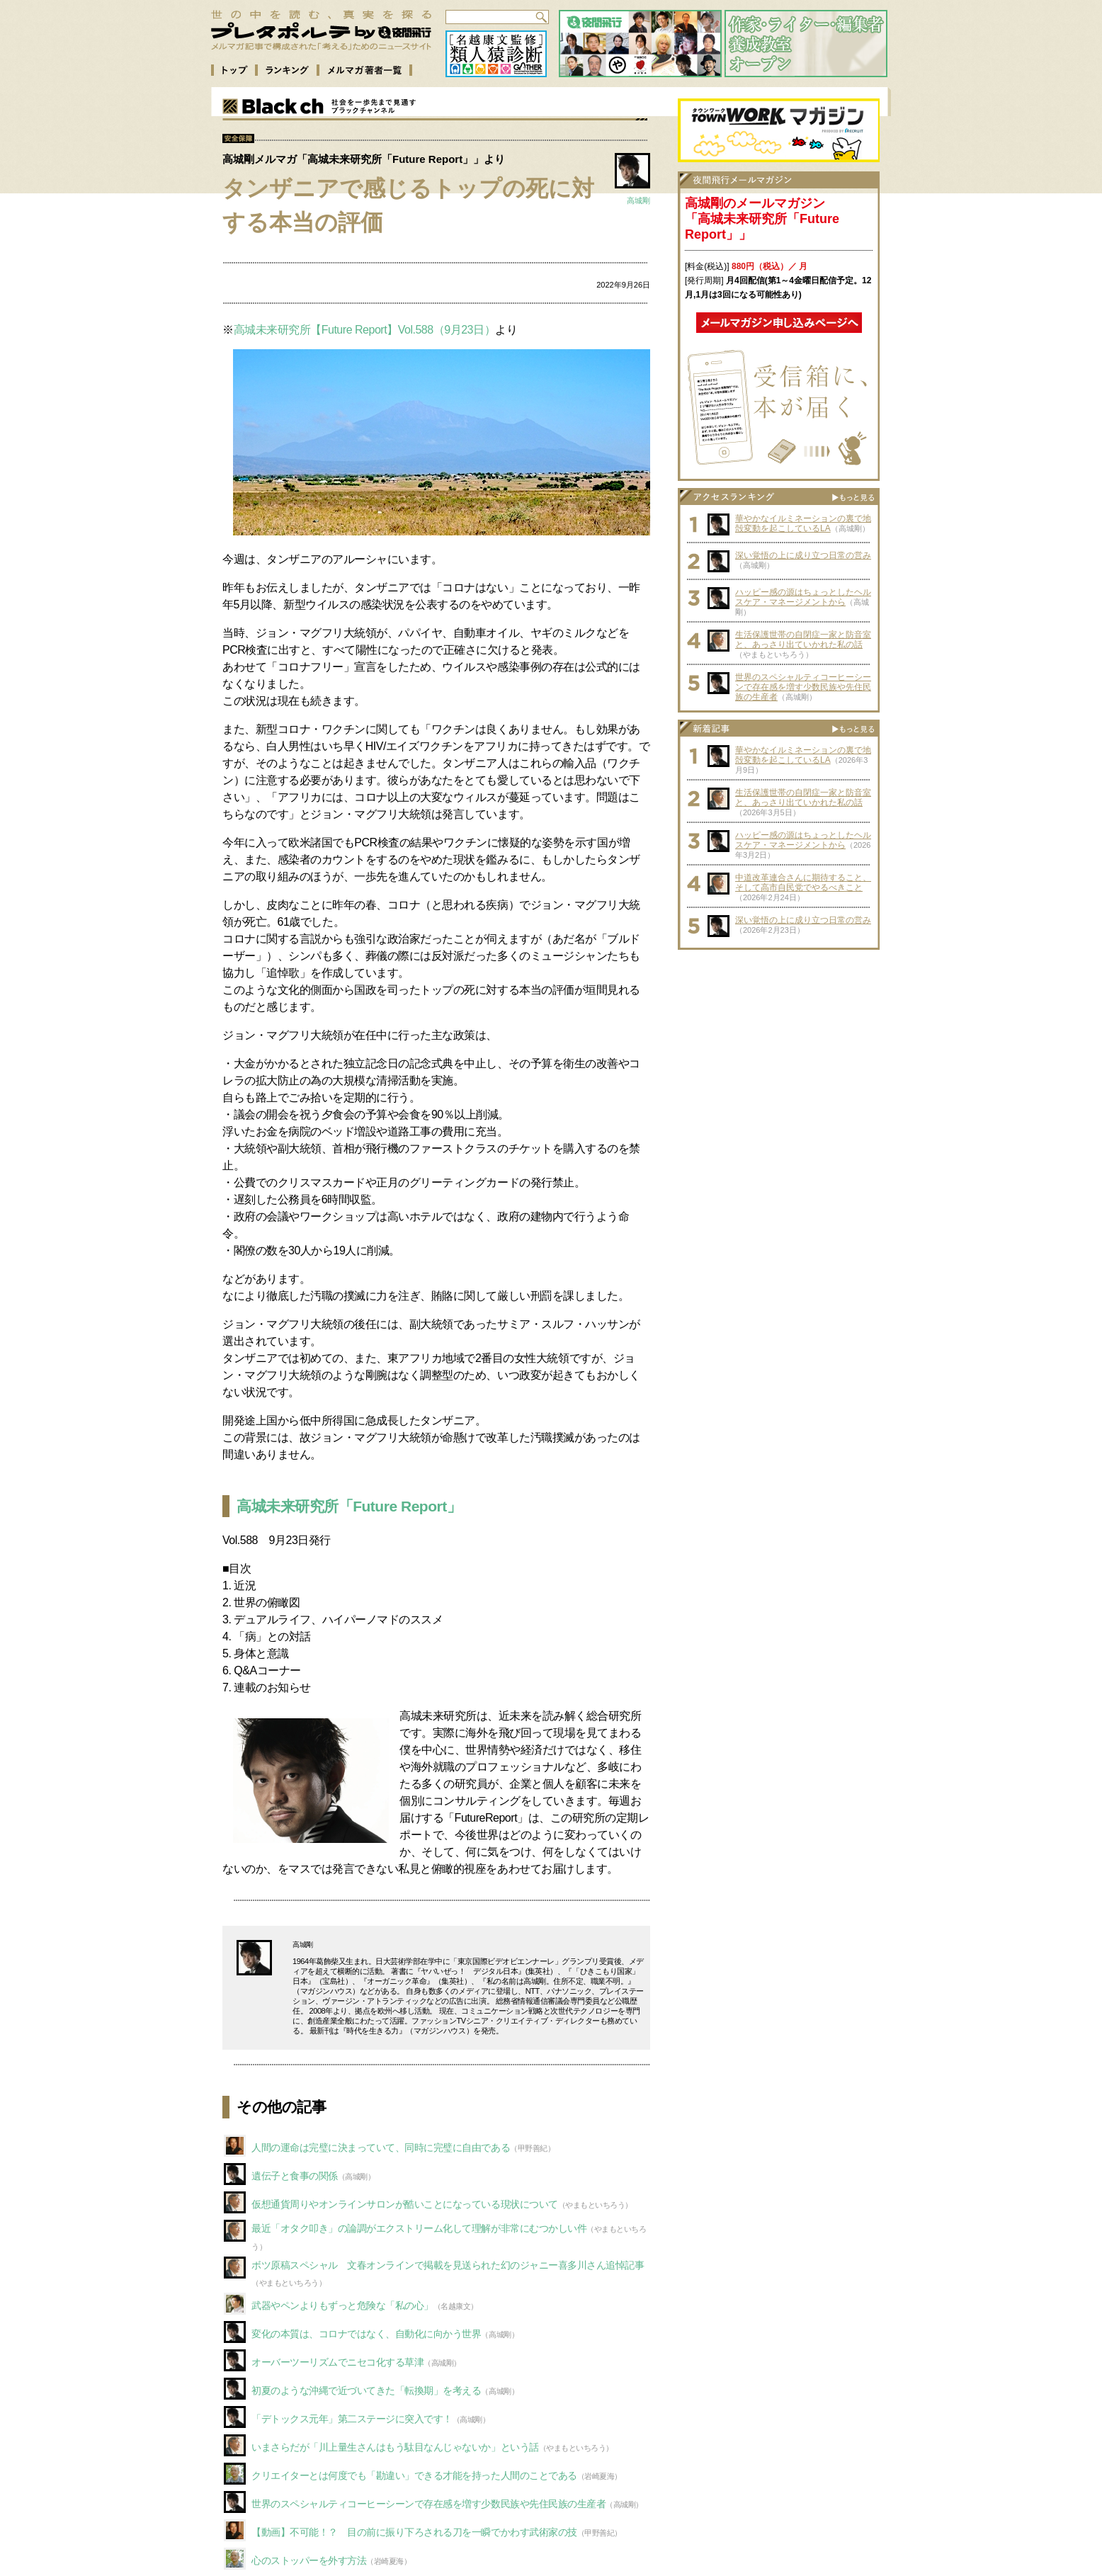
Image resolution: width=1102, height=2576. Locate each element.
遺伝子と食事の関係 (294, 2175)
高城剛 (638, 200)
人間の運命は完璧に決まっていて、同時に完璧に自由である (380, 2147)
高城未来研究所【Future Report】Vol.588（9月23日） (365, 330)
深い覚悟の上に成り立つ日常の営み (803, 555)
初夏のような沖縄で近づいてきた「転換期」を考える (366, 2390)
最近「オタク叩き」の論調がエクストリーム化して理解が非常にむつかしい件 (418, 2228)
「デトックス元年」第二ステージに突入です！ (352, 2418)
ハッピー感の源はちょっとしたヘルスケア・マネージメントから (803, 597)
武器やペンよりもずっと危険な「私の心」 (342, 2305)
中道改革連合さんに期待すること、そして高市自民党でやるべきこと (803, 882)
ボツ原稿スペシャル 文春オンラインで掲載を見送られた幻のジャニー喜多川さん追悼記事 (447, 2265)
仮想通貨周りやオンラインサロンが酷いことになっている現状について (404, 2204)
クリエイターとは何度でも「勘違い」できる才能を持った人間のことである (414, 2475)
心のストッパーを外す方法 (308, 2560)
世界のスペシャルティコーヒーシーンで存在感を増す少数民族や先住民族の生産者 (428, 2503)
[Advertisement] (779, 1045)
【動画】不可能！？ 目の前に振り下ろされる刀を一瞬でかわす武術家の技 (414, 2532)
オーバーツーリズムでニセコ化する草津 (337, 2362)
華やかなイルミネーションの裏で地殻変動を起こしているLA (803, 523)
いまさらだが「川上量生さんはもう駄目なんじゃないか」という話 (395, 2447)
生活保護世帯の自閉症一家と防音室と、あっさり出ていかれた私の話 (803, 639)
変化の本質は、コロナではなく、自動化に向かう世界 (366, 2333)
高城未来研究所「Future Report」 (349, 1506)
